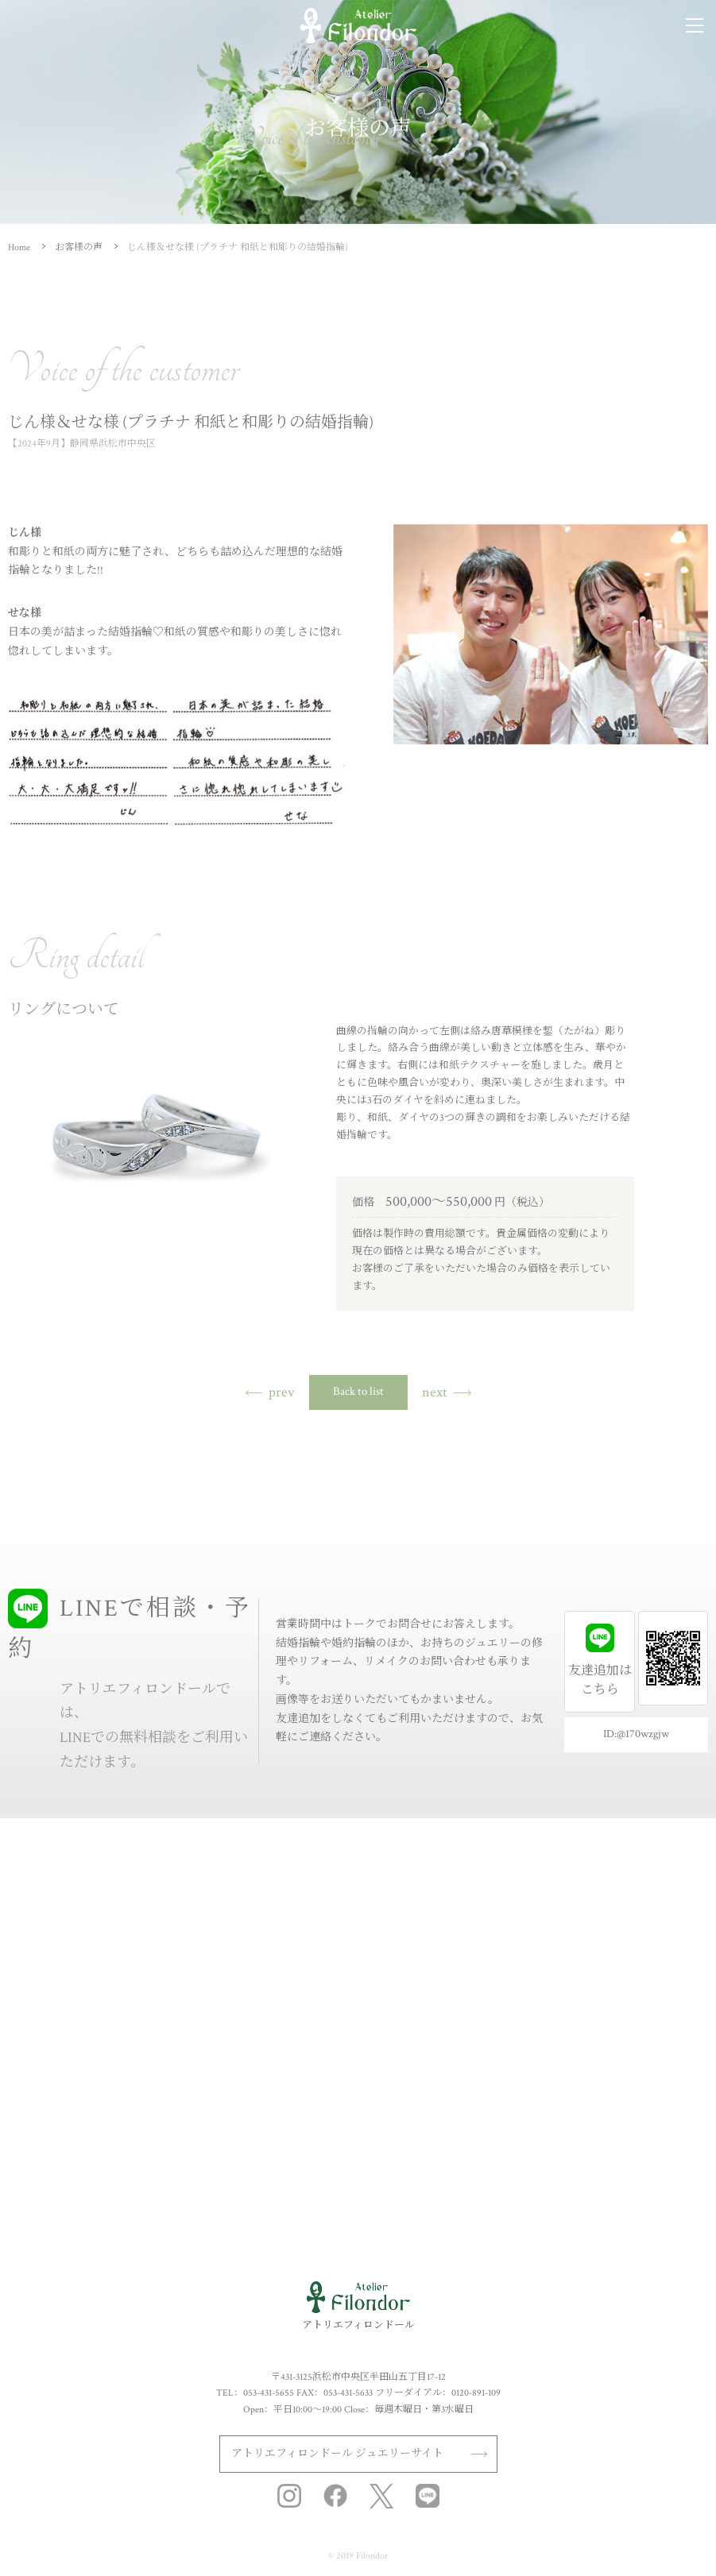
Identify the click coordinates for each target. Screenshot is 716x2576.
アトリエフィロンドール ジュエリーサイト (337, 2454)
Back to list (358, 1391)
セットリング (43, 1937)
